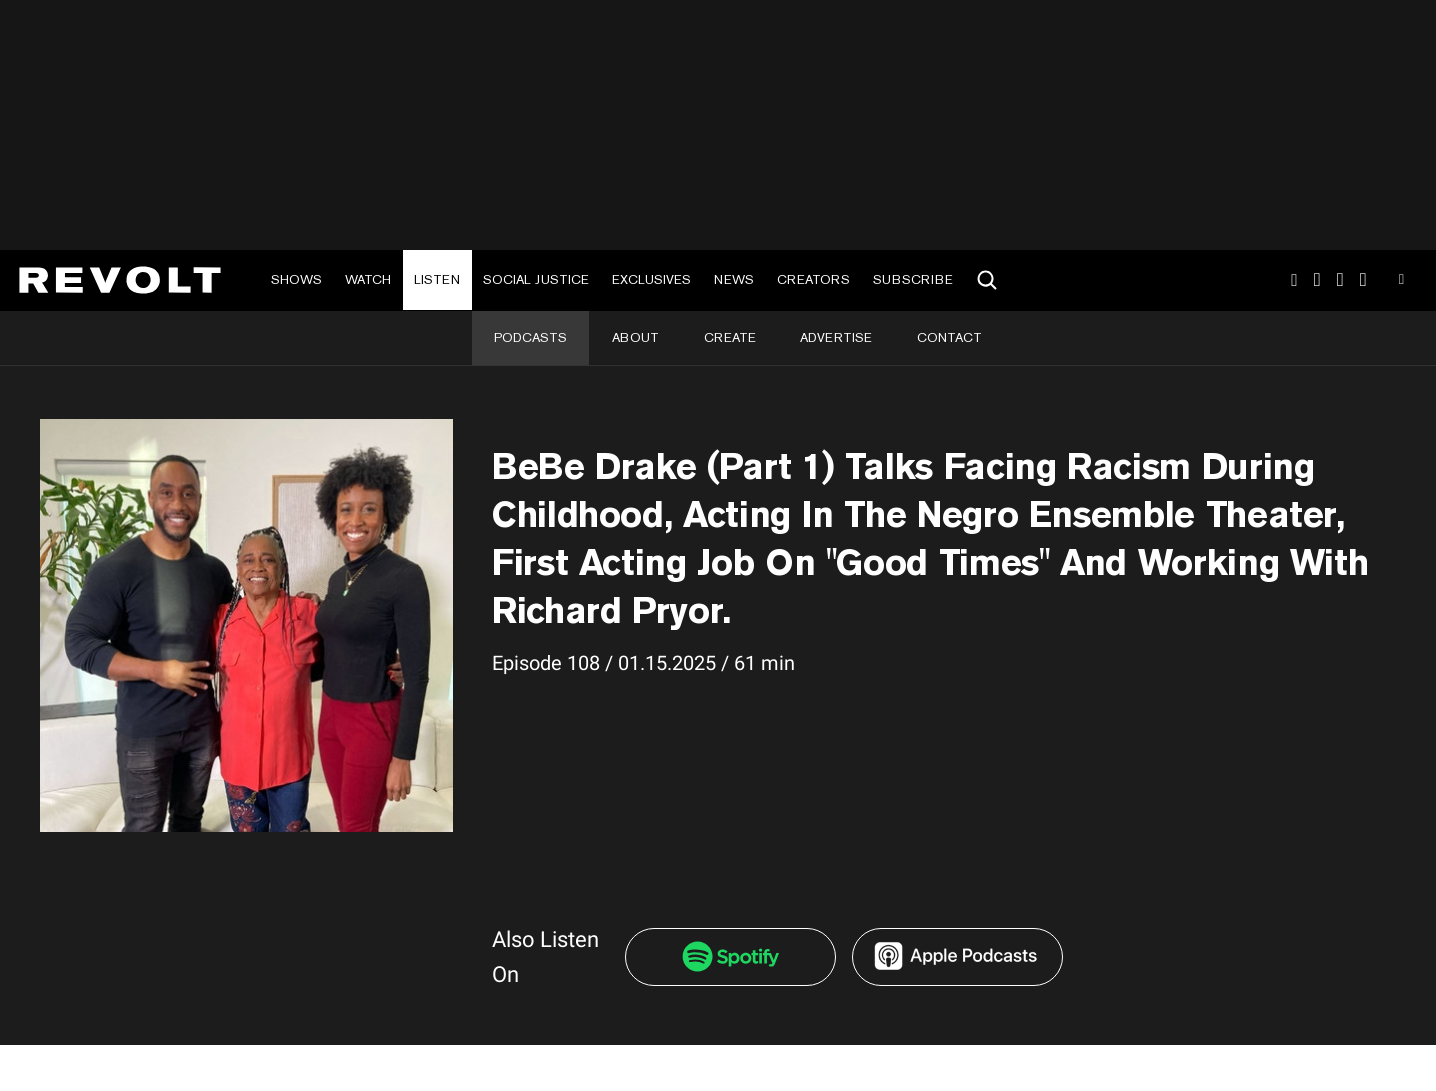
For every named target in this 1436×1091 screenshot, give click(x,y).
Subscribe (913, 279)
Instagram (1294, 280)
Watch (368, 279)
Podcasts (530, 337)
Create (730, 337)
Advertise (836, 337)
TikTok (1317, 280)
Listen (437, 279)
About (635, 337)
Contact (949, 337)
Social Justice (536, 279)
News (734, 279)
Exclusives (651, 279)
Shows (296, 279)
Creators (813, 279)
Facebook (1363, 280)
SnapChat (1340, 280)
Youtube (1401, 282)
